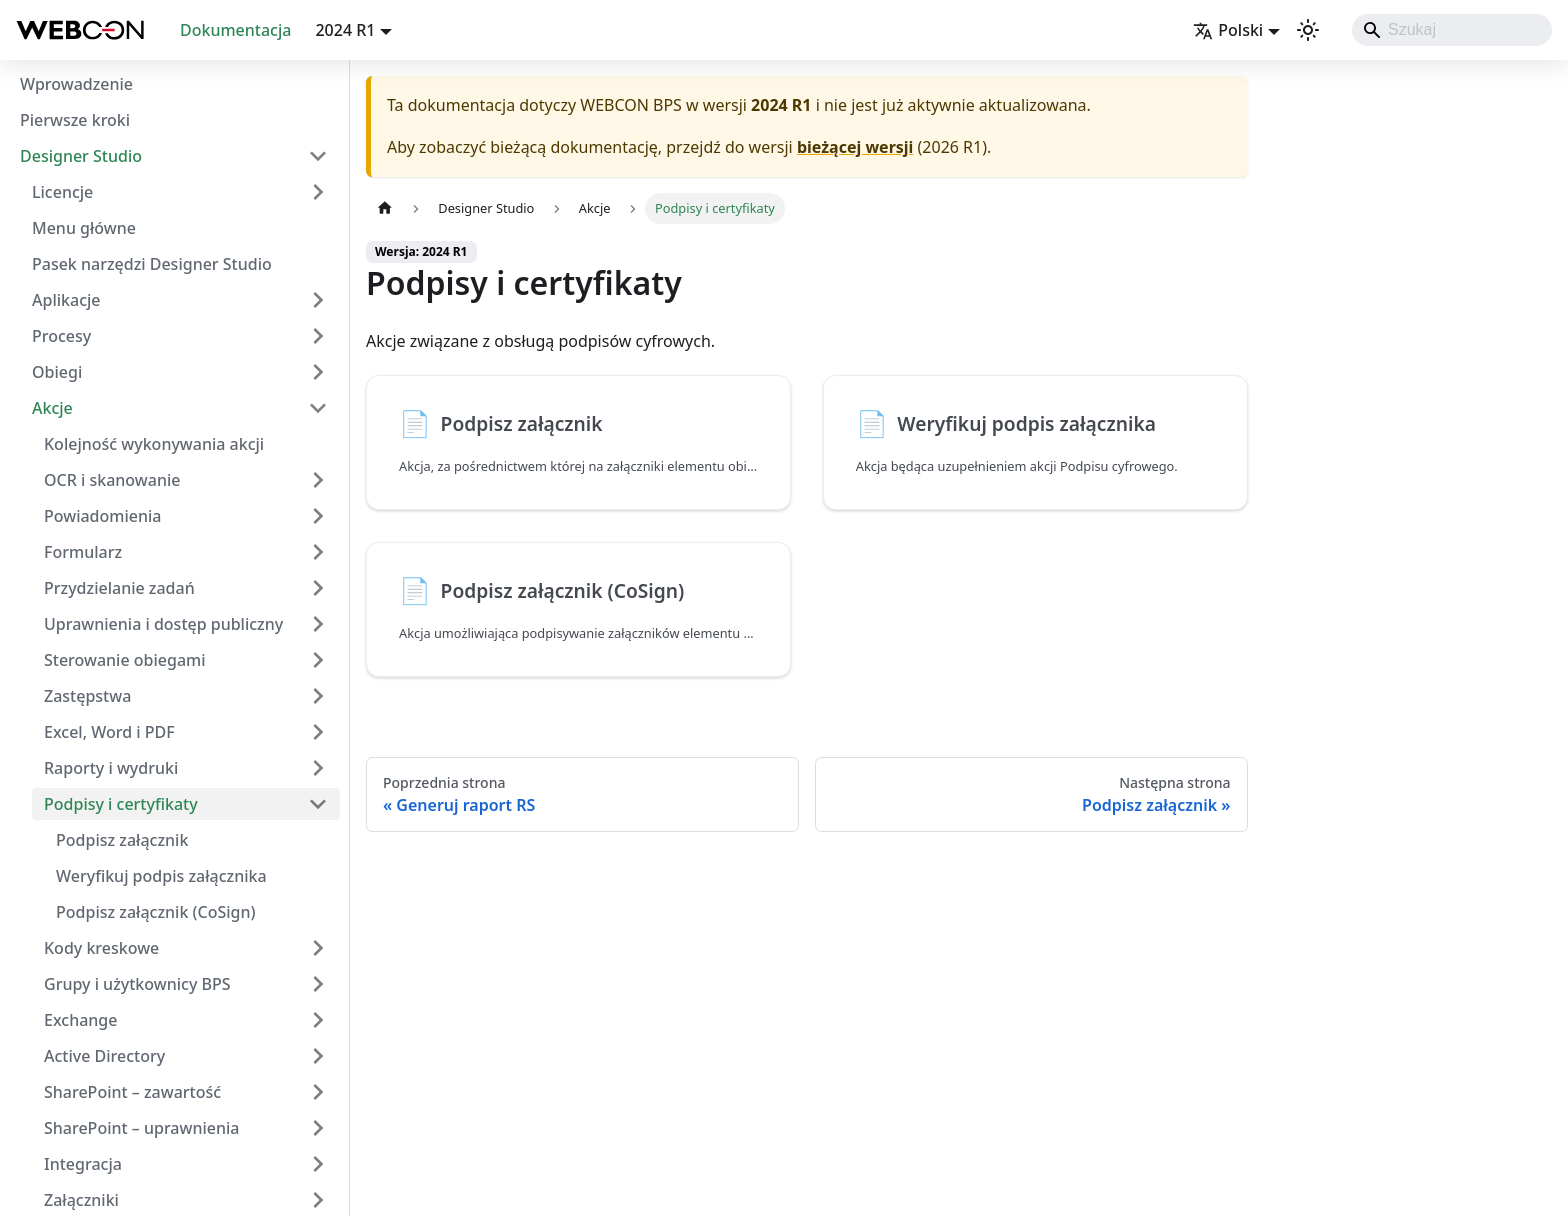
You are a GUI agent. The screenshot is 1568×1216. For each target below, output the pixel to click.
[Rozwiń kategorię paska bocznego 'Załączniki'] (318, 1200)
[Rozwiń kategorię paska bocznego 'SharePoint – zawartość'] (318, 1092)
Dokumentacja (235, 30)
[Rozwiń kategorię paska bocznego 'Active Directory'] (318, 1056)
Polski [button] (1228, 30)
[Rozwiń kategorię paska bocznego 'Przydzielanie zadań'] (318, 588)
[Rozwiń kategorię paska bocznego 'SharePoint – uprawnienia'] (318, 1128)
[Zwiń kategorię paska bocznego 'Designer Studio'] (318, 156)
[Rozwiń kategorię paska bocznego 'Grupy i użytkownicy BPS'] (318, 984)
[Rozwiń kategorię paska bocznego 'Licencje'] (318, 192)
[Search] (1452, 30)
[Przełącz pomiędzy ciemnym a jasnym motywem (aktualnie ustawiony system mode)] (1308, 30)
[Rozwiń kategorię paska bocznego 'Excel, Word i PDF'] (318, 732)
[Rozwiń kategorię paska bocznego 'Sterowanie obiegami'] (318, 660)
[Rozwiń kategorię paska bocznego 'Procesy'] (318, 336)
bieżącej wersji (855, 147)
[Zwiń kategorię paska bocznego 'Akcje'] (318, 408)
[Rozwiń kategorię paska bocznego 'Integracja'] (318, 1164)
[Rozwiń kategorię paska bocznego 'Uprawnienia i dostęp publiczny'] (318, 624)
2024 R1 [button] (345, 30)
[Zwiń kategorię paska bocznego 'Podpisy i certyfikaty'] (318, 804)
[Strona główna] (385, 208)
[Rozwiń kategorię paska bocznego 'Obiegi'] (318, 372)
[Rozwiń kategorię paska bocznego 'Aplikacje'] (318, 300)
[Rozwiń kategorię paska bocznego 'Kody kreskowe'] (318, 948)
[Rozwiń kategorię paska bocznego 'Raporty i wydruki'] (318, 768)
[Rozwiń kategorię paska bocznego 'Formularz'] (318, 552)
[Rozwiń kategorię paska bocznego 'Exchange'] (318, 1020)
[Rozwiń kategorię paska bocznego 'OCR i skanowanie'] (318, 480)
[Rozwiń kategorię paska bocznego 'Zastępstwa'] (318, 696)
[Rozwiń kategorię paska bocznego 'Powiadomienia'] (318, 516)
